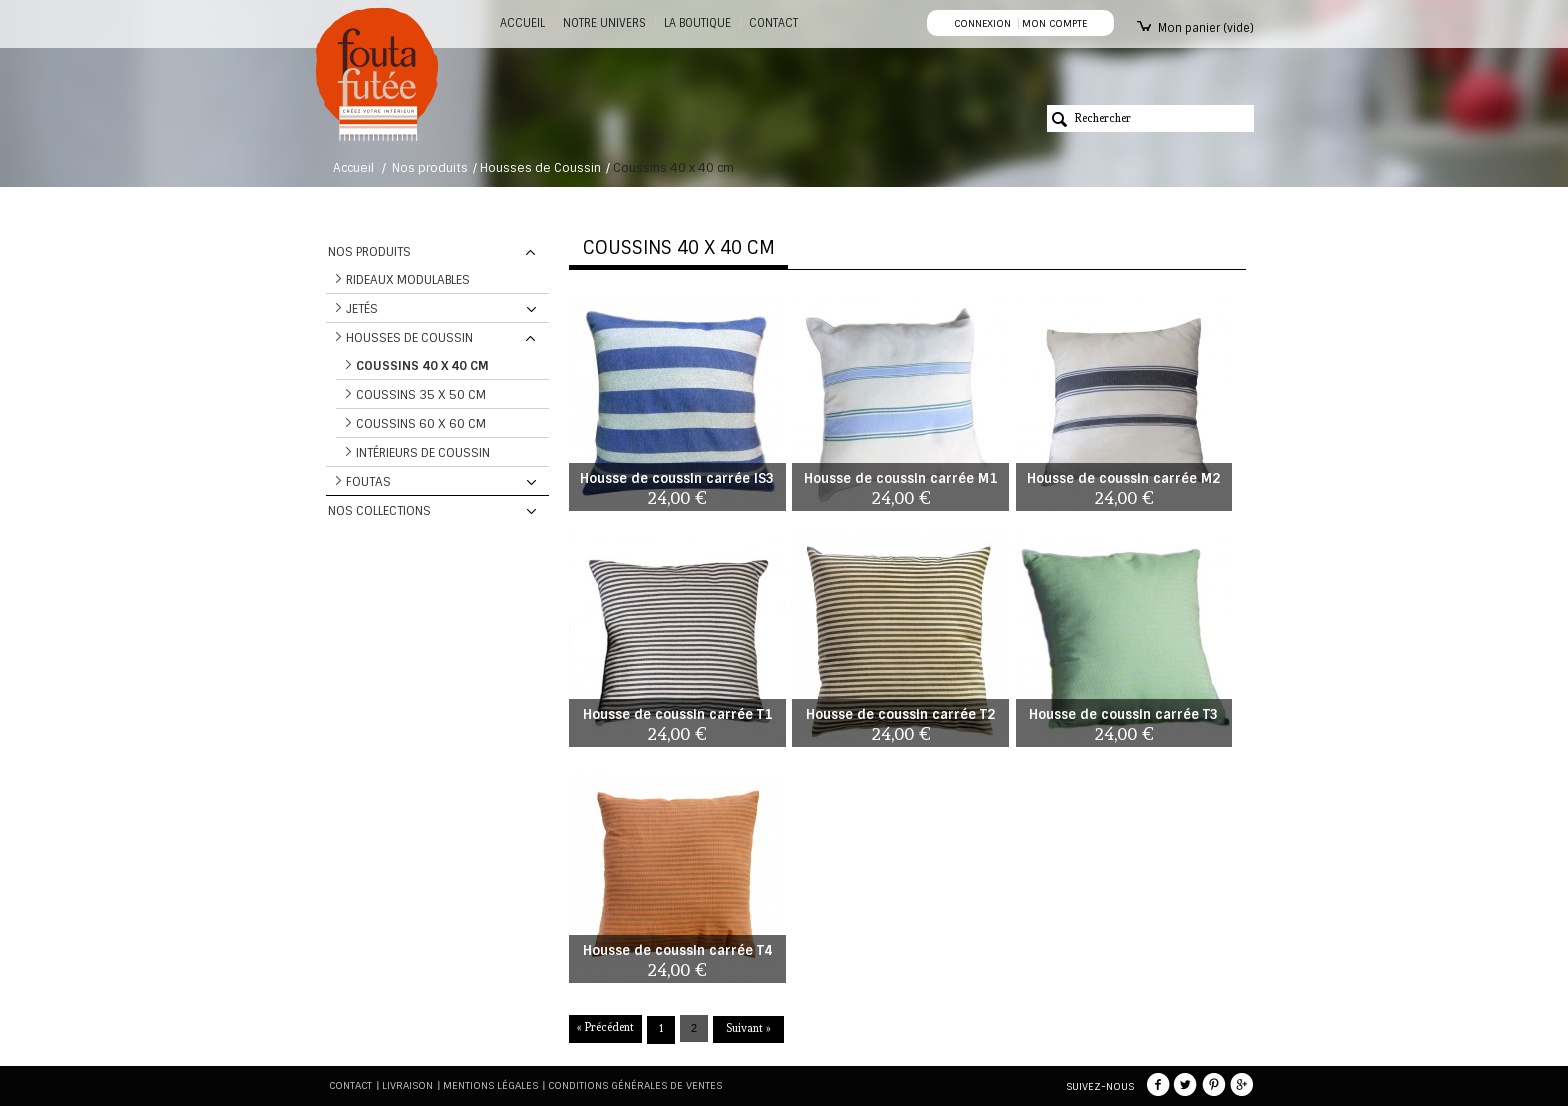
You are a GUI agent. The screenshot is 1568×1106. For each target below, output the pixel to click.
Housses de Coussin (540, 168)
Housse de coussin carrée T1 (677, 714)
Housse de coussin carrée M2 (1123, 478)
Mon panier (1206, 28)
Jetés (362, 309)
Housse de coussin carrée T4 (677, 950)
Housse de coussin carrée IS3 (677, 478)
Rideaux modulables (408, 280)
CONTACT (773, 23)
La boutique (697, 23)
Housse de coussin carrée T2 (900, 714)
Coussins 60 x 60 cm (421, 424)
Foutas (368, 482)
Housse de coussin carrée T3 (1123, 714)
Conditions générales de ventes (635, 1085)
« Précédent (605, 1027)
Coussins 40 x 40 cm (422, 366)
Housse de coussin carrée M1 (900, 478)
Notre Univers (604, 23)
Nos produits (430, 168)
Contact (350, 1085)
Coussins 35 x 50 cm (421, 395)
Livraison (407, 1085)
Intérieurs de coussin (423, 453)
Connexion (982, 23)
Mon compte (1054, 23)
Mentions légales (490, 1085)
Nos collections (379, 511)
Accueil (522, 23)
